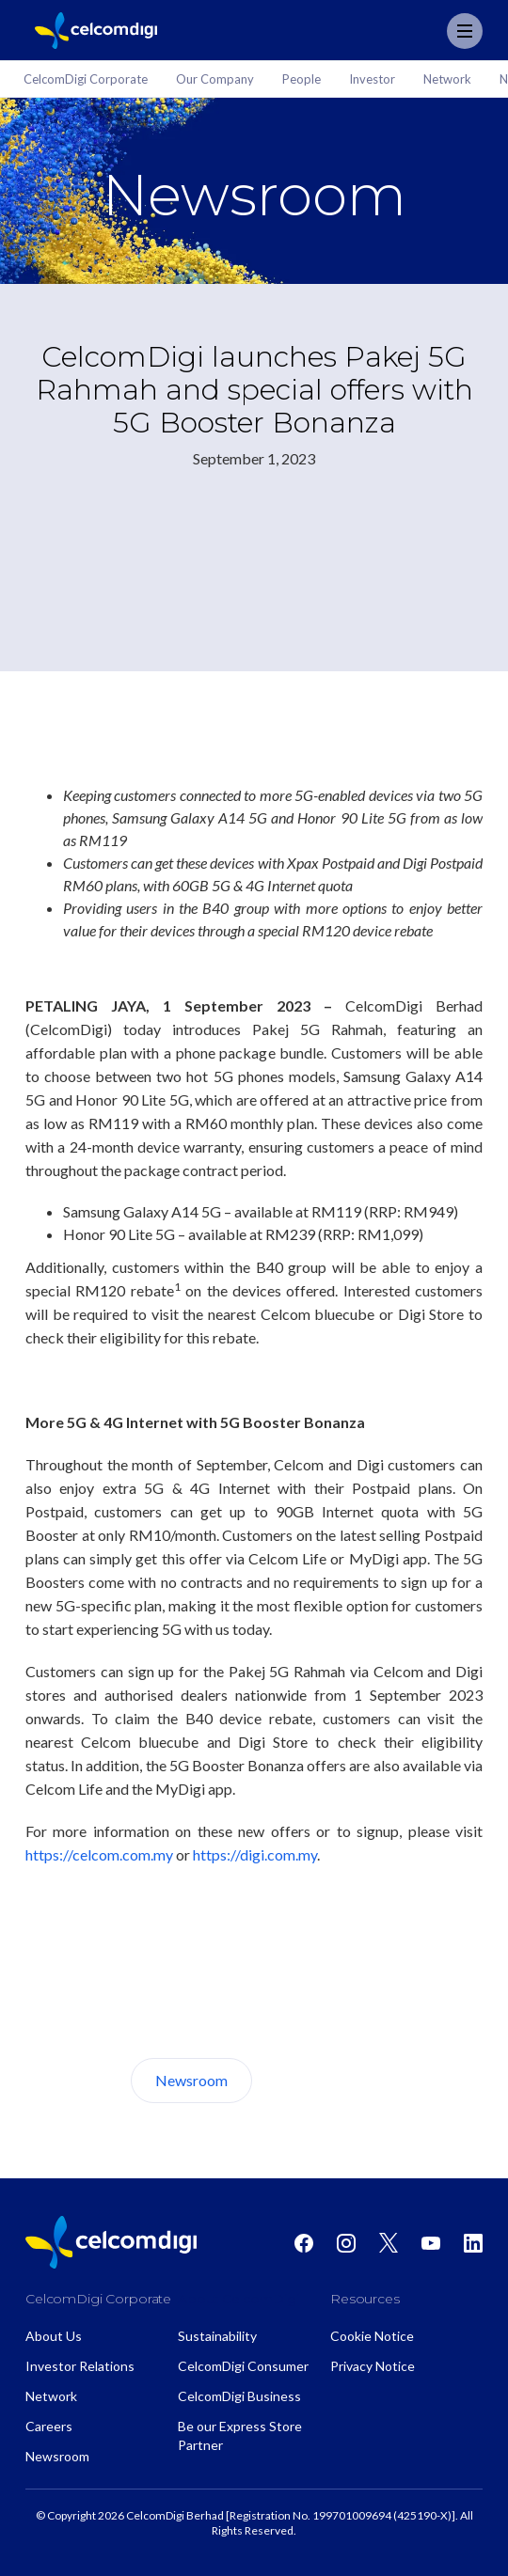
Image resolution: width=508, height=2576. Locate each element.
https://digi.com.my (255, 1854)
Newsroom (191, 2080)
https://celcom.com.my (99, 1854)
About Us (323, 2080)
